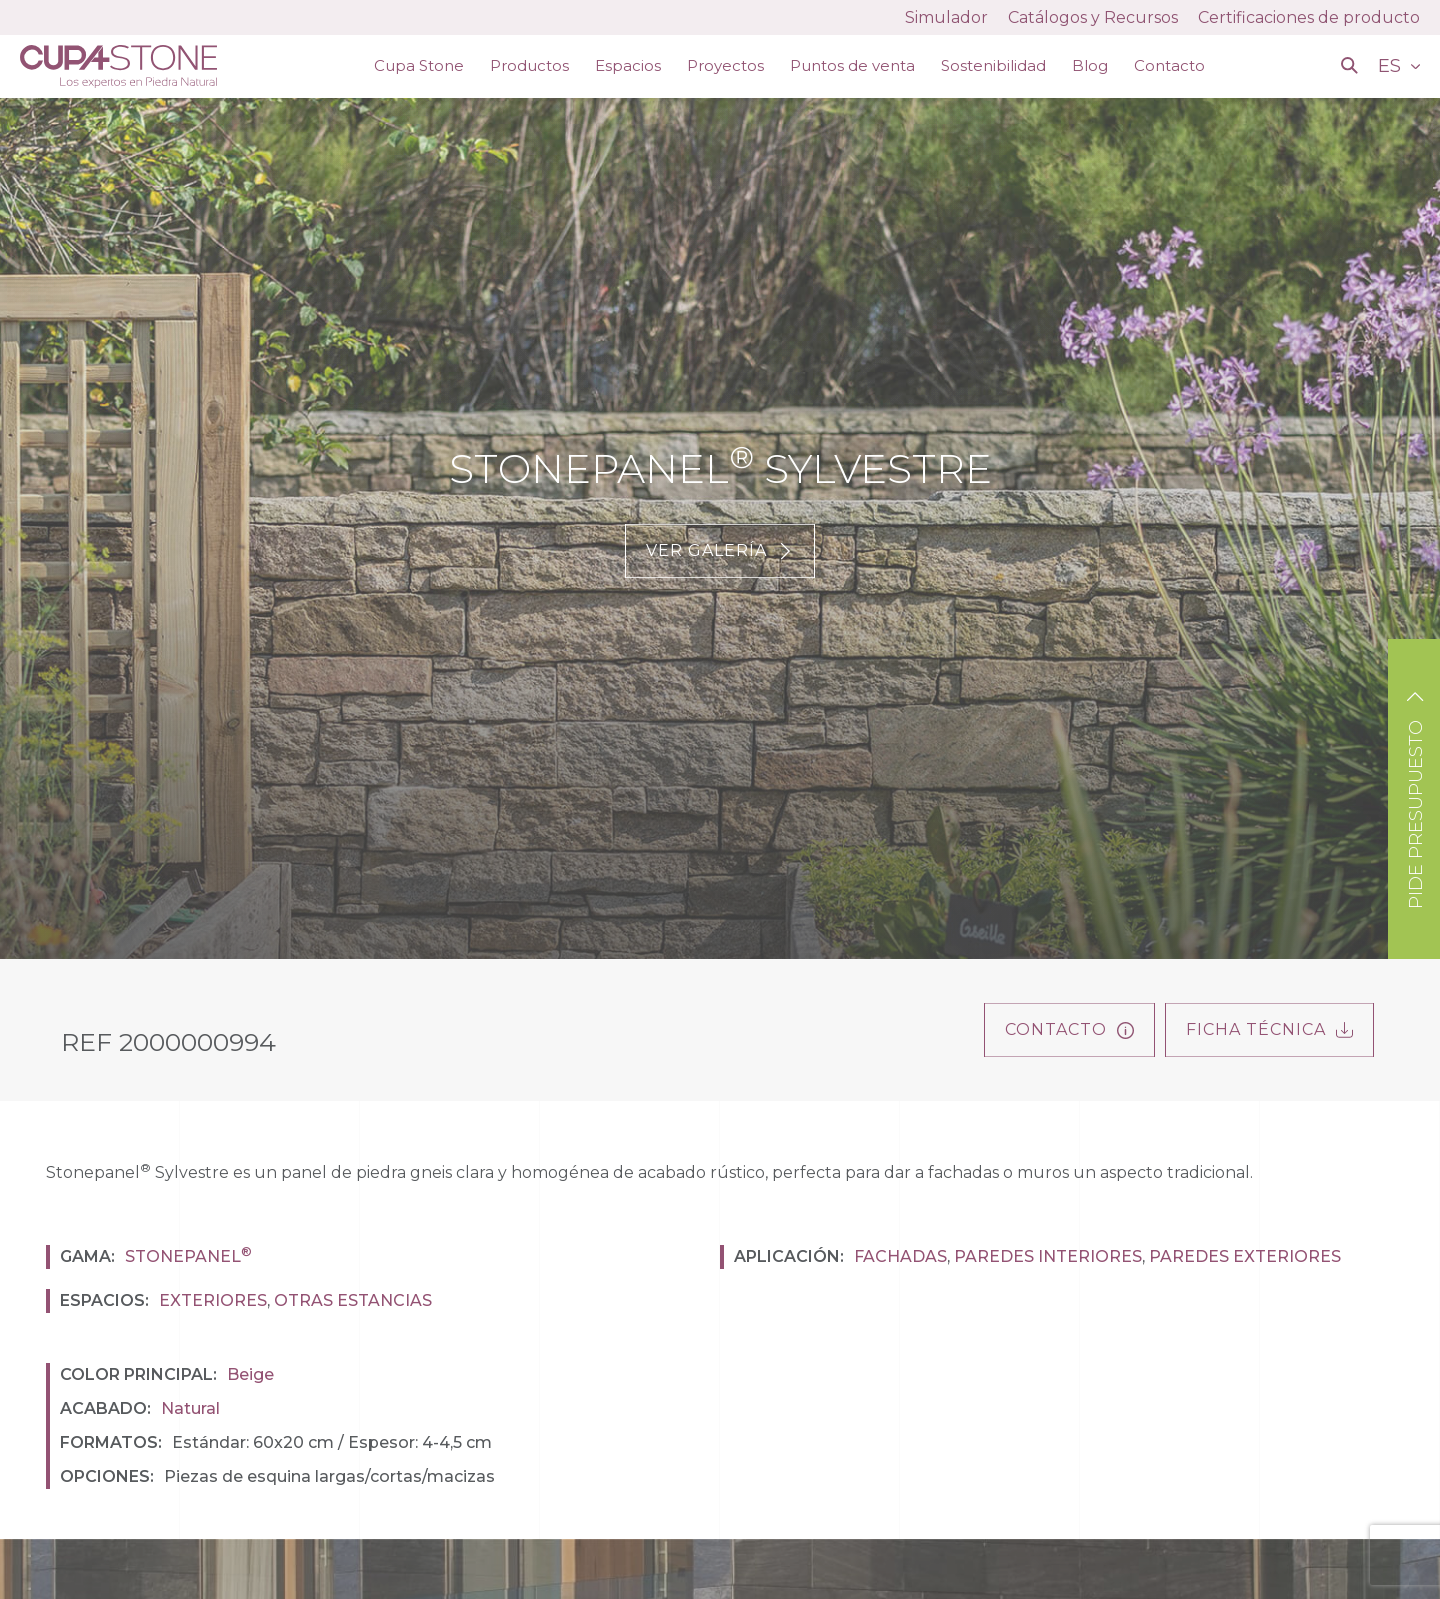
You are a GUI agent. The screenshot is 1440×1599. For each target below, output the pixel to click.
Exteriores (213, 1300)
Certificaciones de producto (1309, 17)
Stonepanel (188, 1256)
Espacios (628, 65)
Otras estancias (353, 1300)
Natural (190, 1408)
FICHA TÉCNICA (1269, 1029)
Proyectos (725, 65)
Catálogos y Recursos (1093, 17)
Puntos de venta (852, 65)
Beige (250, 1374)
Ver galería (720, 550)
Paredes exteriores (1245, 1256)
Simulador (946, 17)
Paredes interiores (1048, 1256)
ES (1392, 66)
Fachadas (900, 1256)
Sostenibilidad (993, 65)
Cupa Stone (419, 65)
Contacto (1169, 65)
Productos (529, 65)
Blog (1090, 65)
